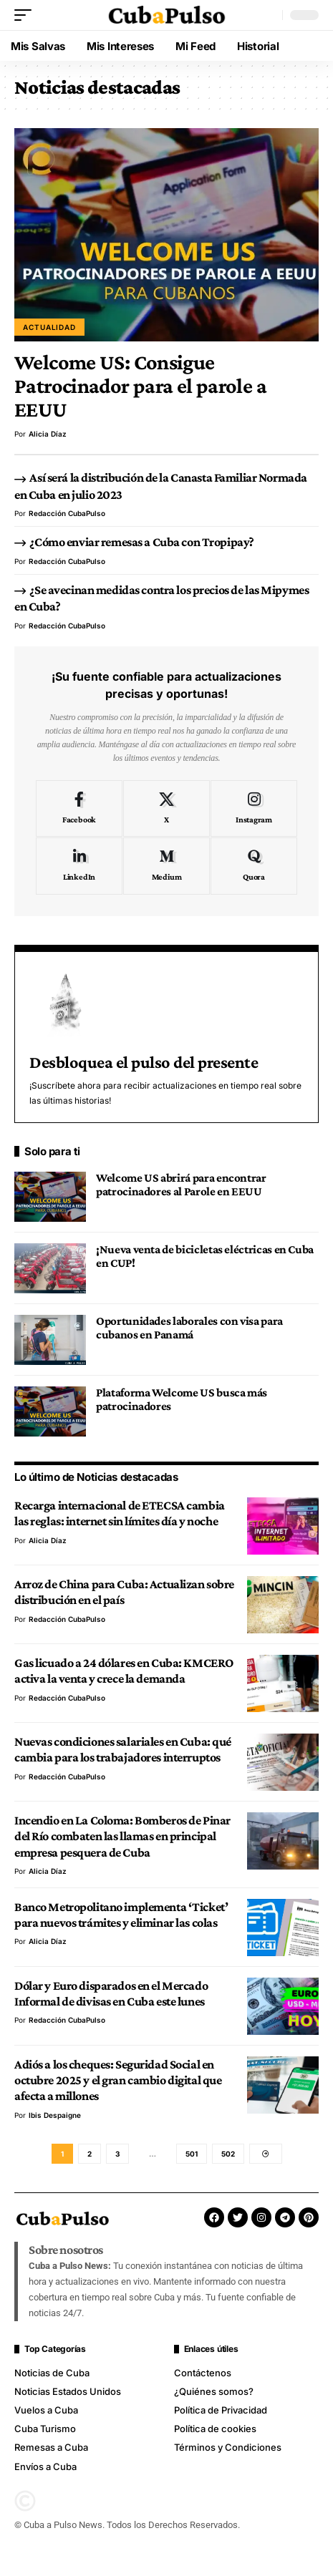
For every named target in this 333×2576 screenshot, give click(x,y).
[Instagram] (254, 808)
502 (228, 2153)
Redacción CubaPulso (67, 513)
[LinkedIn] (79, 866)
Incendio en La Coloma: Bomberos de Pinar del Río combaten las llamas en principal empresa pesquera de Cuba (122, 1836)
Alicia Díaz (48, 433)
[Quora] (254, 866)
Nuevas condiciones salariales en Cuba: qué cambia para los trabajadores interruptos (122, 1749)
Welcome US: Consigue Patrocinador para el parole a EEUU (140, 386)
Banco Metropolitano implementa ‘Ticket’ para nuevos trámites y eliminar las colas (121, 1915)
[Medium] (166, 866)
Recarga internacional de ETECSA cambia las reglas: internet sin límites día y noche (119, 1513)
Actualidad (49, 327)
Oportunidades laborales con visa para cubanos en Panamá (189, 1327)
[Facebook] (79, 808)
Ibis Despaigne (55, 2115)
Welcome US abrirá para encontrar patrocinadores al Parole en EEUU (181, 1184)
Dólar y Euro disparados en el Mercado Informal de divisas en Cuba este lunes (111, 1993)
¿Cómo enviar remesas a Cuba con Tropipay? (141, 542)
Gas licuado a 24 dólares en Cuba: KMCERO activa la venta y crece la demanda (123, 1671)
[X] (166, 808)
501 (191, 2153)
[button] (26, 15)
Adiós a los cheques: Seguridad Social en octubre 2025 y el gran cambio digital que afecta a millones (117, 2080)
